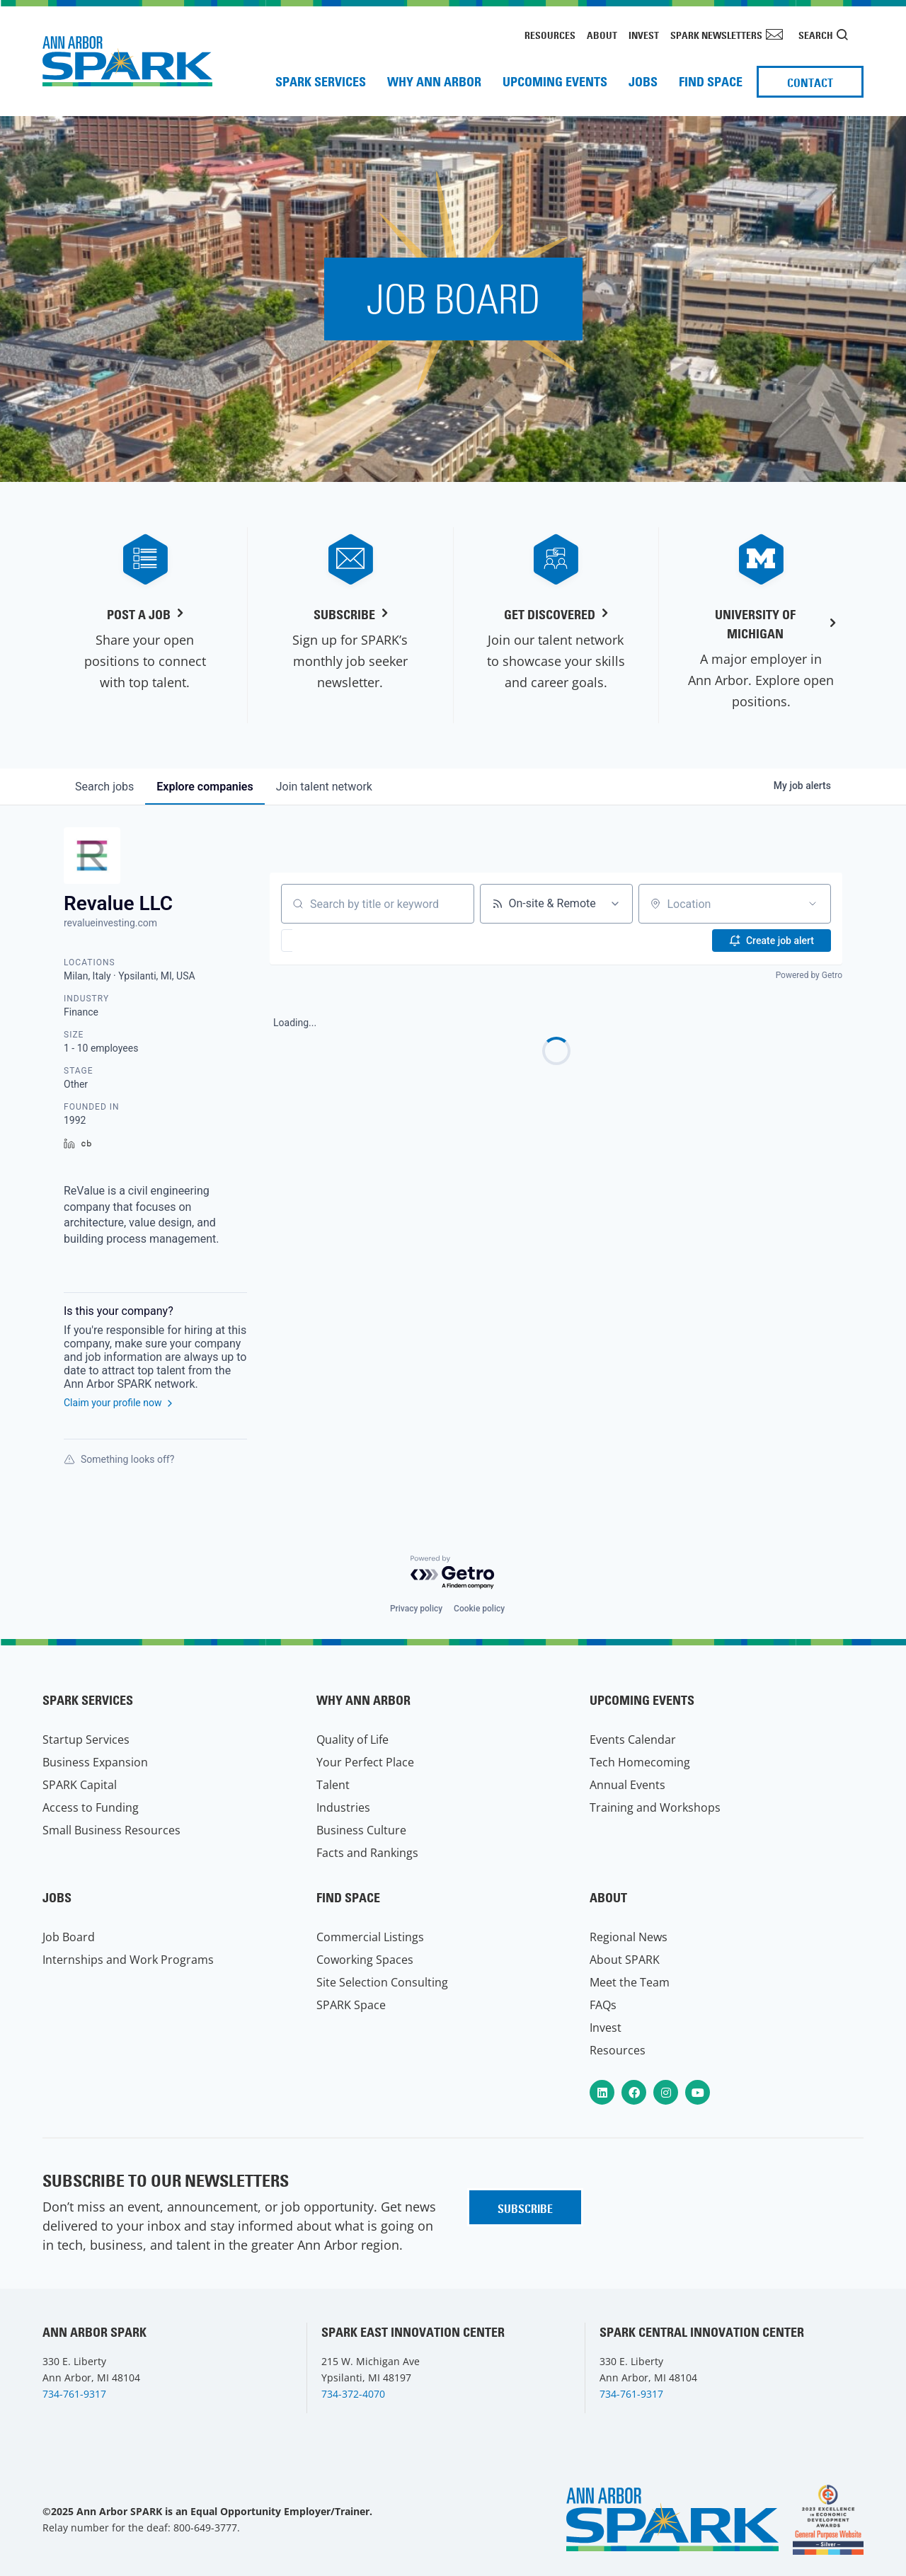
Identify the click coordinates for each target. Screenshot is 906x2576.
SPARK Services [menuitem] (320, 82)
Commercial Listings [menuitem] (370, 1937)
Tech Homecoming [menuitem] (640, 1762)
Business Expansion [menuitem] (95, 1762)
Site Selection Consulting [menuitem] (382, 1982)
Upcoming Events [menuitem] (555, 82)
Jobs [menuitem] (643, 82)
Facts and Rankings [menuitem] (367, 1853)
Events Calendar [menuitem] (633, 1739)
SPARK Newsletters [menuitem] (716, 35)
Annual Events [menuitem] (627, 1785)
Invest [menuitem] (644, 35)
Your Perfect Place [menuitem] (365, 1762)
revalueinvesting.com (110, 922)
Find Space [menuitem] (710, 82)
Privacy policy (416, 1609)
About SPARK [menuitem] (625, 1959)
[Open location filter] (812, 903)
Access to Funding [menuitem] (90, 1807)
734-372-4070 (353, 2393)
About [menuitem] (602, 35)
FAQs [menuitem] (603, 2005)
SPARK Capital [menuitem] (79, 1785)
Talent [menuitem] (333, 1785)
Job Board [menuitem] (68, 1937)
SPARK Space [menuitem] (351, 2005)
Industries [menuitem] (343, 1807)
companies (204, 786)
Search (815, 35)
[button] (328, 940)
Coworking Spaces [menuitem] (364, 1959)
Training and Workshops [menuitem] (655, 1807)
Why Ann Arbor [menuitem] (434, 82)
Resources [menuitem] (549, 35)
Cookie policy (479, 1609)
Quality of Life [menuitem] (352, 1739)
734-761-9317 (74, 2393)
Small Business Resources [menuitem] (111, 1830)
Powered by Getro (809, 975)
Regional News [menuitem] (628, 1937)
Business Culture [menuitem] (361, 1830)
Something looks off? (119, 1459)
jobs (104, 786)
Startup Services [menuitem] (86, 1739)
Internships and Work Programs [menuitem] (128, 1959)
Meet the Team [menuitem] (630, 1982)
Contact (810, 83)
